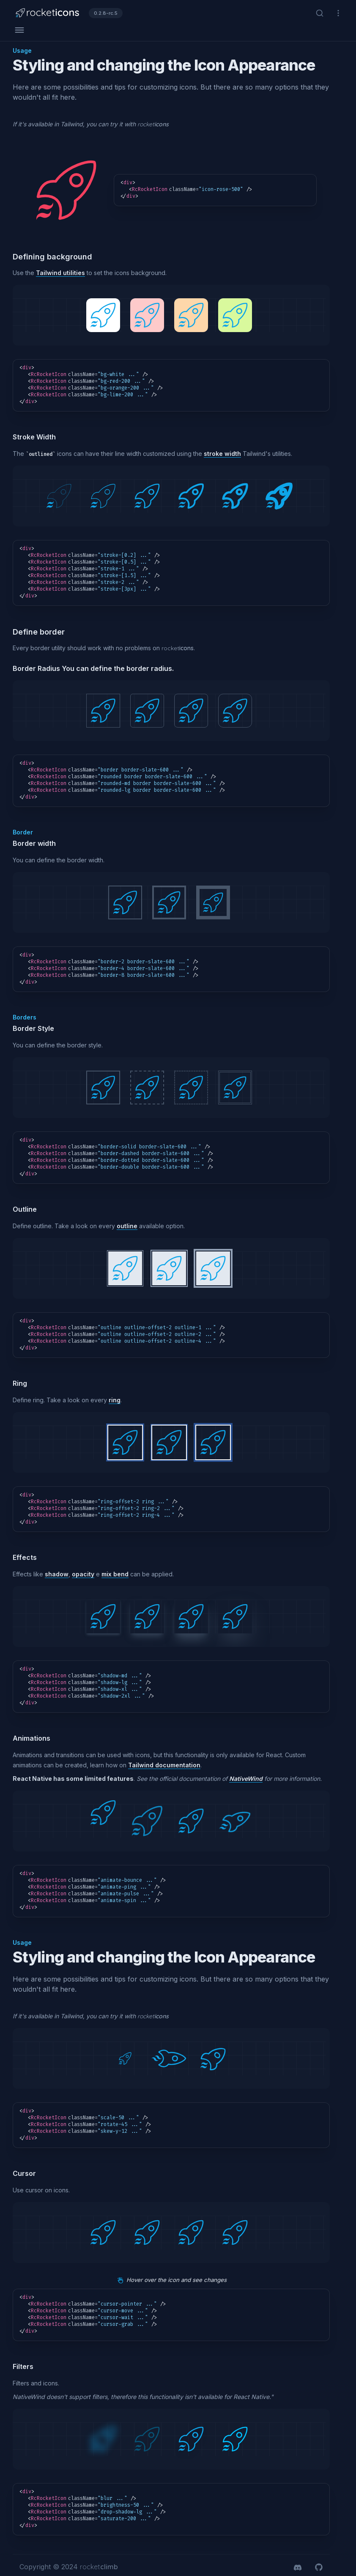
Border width (34, 843)
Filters (23, 2366)
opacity (83, 1574)
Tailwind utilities (60, 272)
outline (127, 1225)
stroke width (222, 453)
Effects (25, 1557)
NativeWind (246, 1778)
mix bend (115, 1574)
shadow (56, 1574)
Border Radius (36, 668)
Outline (25, 1209)
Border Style (33, 1028)
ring (114, 1400)
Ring (20, 1383)
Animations (31, 1738)
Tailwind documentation (164, 1765)
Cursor (24, 2173)
